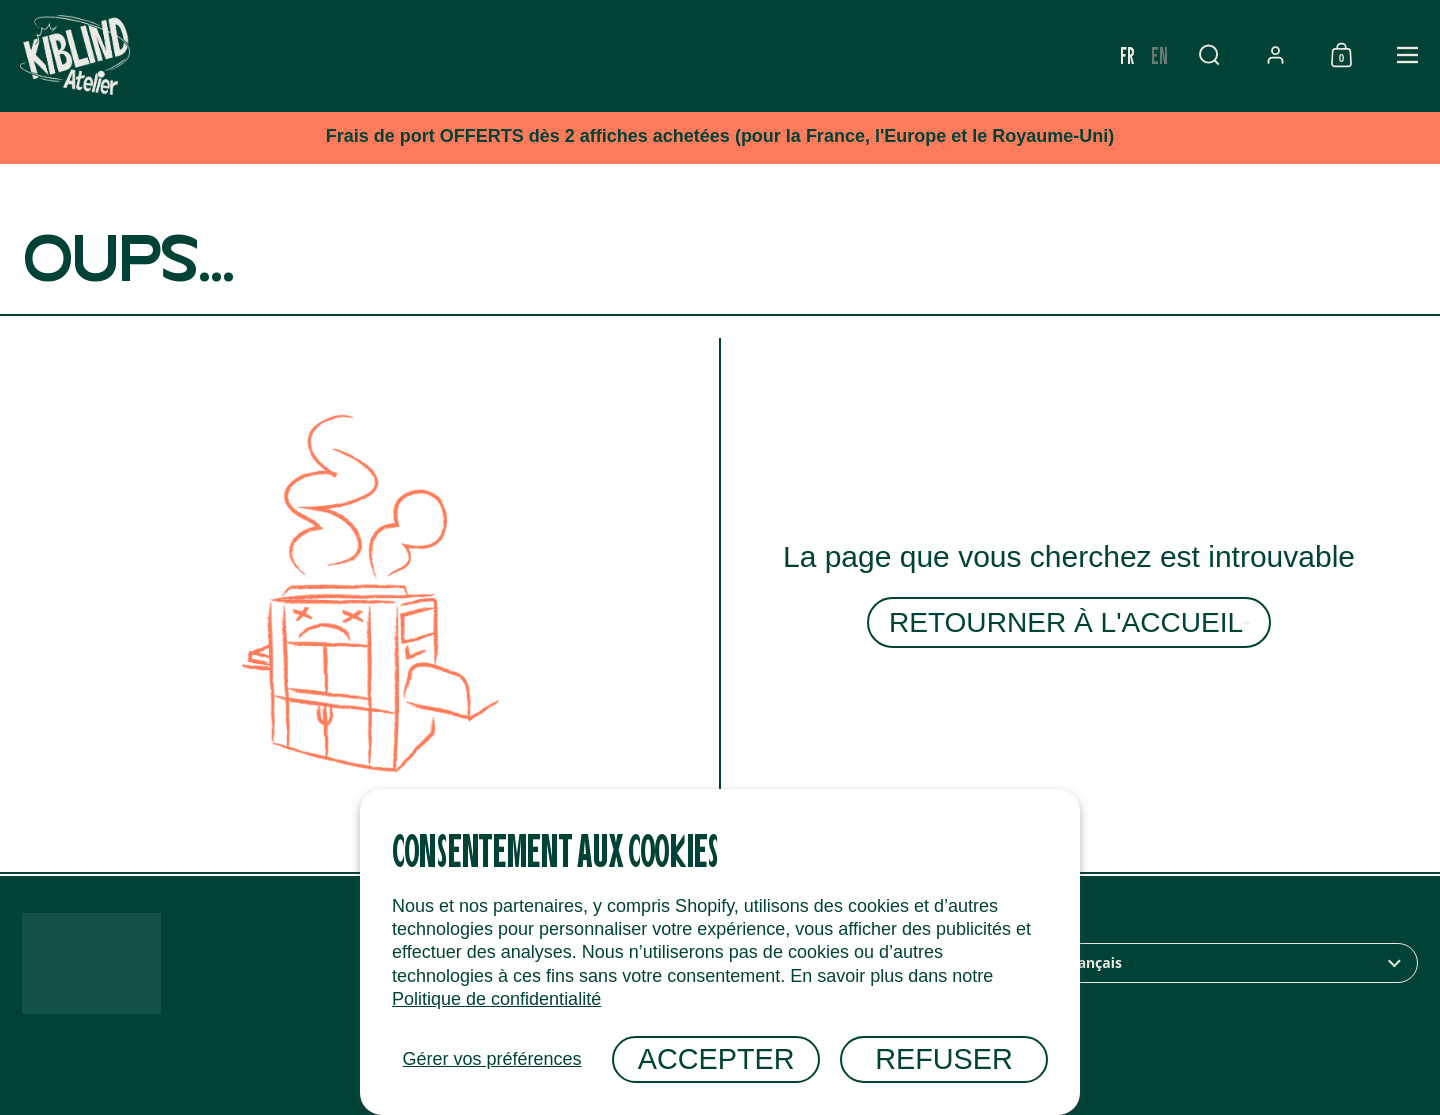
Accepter (716, 1059)
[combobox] (1218, 963)
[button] (1275, 55)
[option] (1225, 55)
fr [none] (1193, 54)
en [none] (1225, 54)
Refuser (944, 1059)
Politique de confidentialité (496, 999)
